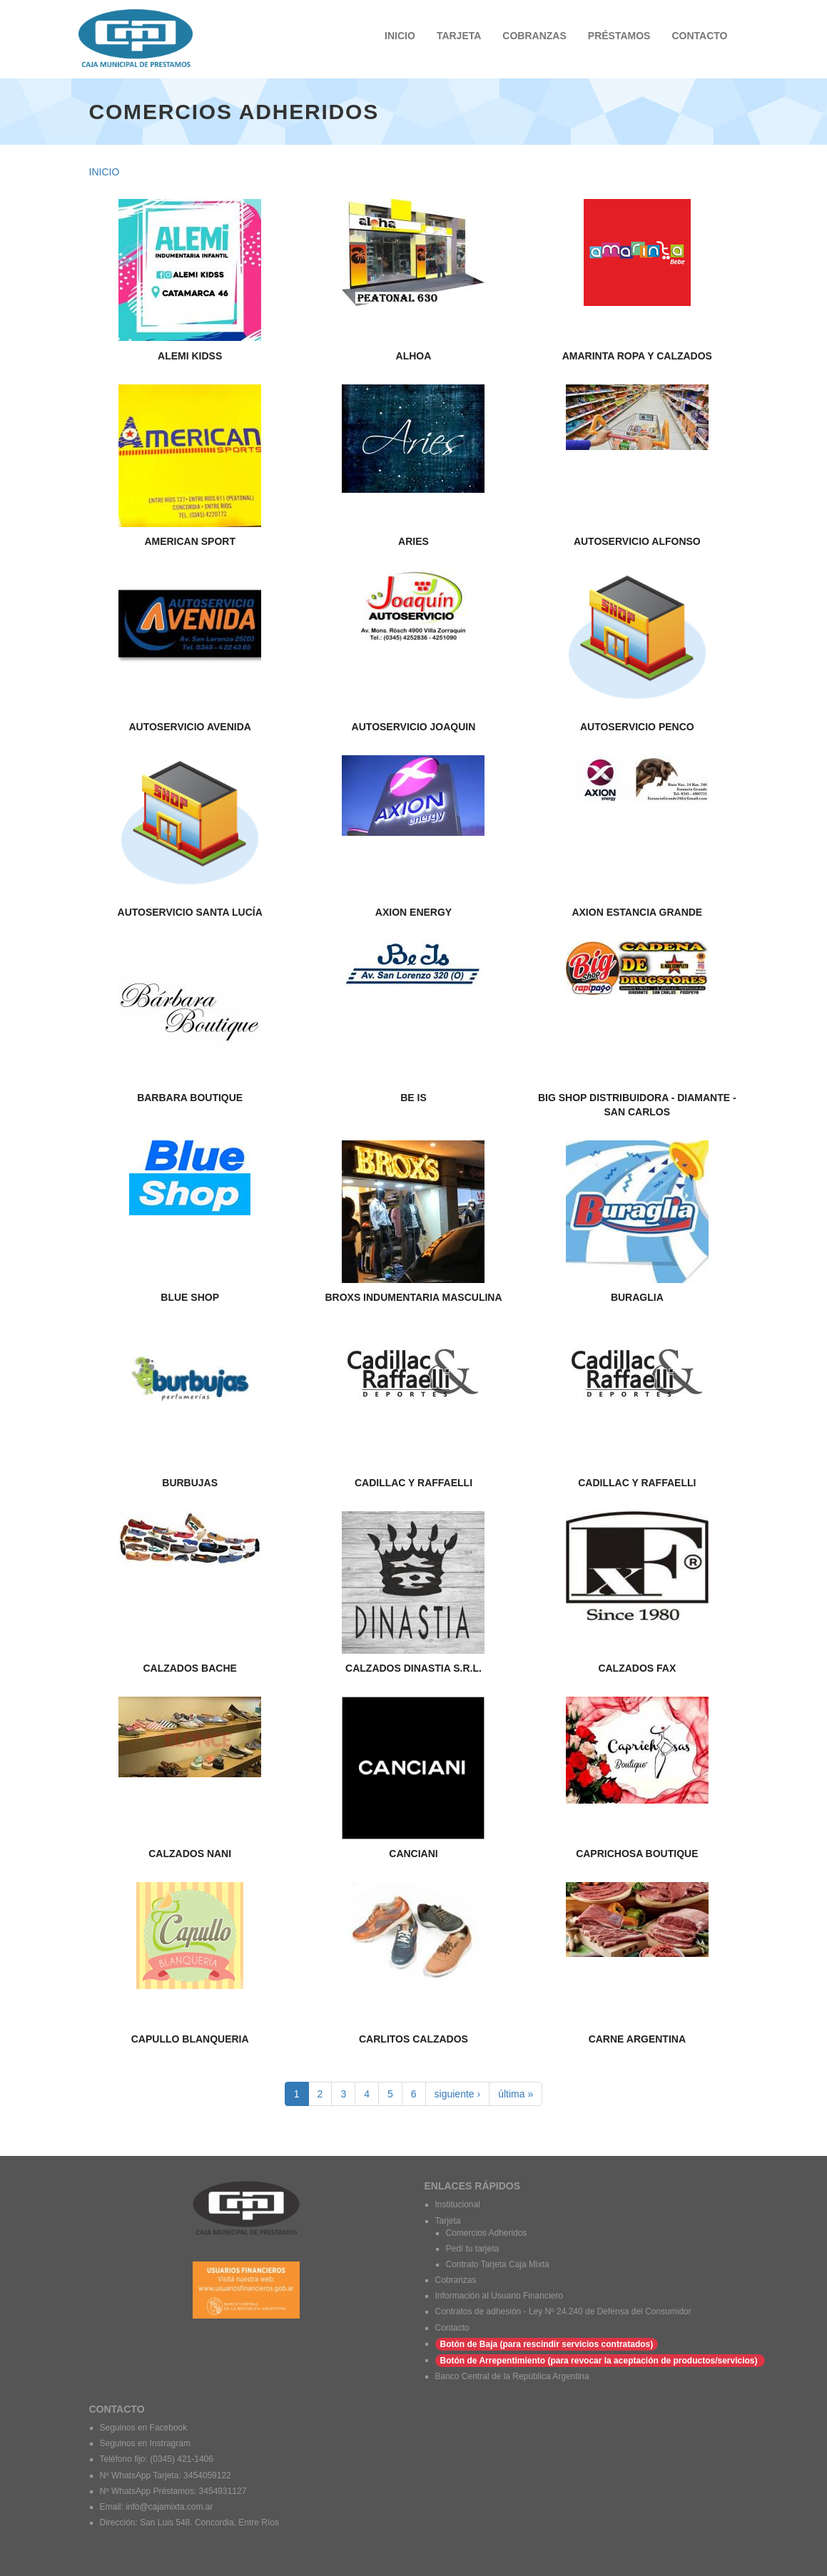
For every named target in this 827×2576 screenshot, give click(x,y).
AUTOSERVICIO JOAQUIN (414, 726)
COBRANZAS (534, 35)
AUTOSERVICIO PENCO (637, 726)
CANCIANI (413, 1853)
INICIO (400, 35)
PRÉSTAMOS (619, 35)
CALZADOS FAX (637, 1668)
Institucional (457, 2204)
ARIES (413, 541)
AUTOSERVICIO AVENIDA (189, 726)
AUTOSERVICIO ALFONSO (637, 541)
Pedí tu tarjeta (472, 2249)
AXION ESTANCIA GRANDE (637, 912)
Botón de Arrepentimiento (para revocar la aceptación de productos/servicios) (600, 2361)
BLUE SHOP (190, 1297)
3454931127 (223, 2491)
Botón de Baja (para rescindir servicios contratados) (547, 2344)
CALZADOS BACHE (189, 1668)
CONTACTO (699, 35)
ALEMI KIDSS (190, 356)
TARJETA (459, 35)
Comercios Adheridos (486, 2233)
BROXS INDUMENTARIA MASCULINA (413, 1297)
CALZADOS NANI (189, 1853)
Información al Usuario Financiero (499, 2296)
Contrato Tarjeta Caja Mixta (497, 2264)
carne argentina (637, 2039)
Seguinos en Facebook (144, 2428)
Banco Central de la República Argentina (512, 2376)
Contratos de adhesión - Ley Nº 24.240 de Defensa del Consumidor (563, 2311)
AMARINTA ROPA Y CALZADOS (637, 356)
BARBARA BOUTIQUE (190, 1097)
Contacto (452, 2328)
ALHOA (414, 356)
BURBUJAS (190, 1482)
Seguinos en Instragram (146, 2443)
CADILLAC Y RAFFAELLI (413, 1482)
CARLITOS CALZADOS (413, 2039)
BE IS (413, 1097)
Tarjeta (448, 2221)
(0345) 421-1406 (181, 2459)
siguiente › (458, 2094)
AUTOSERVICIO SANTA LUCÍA (190, 912)
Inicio (104, 172)
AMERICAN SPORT (189, 541)
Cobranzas (456, 2280)
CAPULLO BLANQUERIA (190, 2039)
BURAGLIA (637, 1297)
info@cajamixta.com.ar (169, 2507)
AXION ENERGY (413, 912)
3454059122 (207, 2475)
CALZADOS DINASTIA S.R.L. (413, 1668)
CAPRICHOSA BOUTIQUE (637, 1853)
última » (515, 2094)
